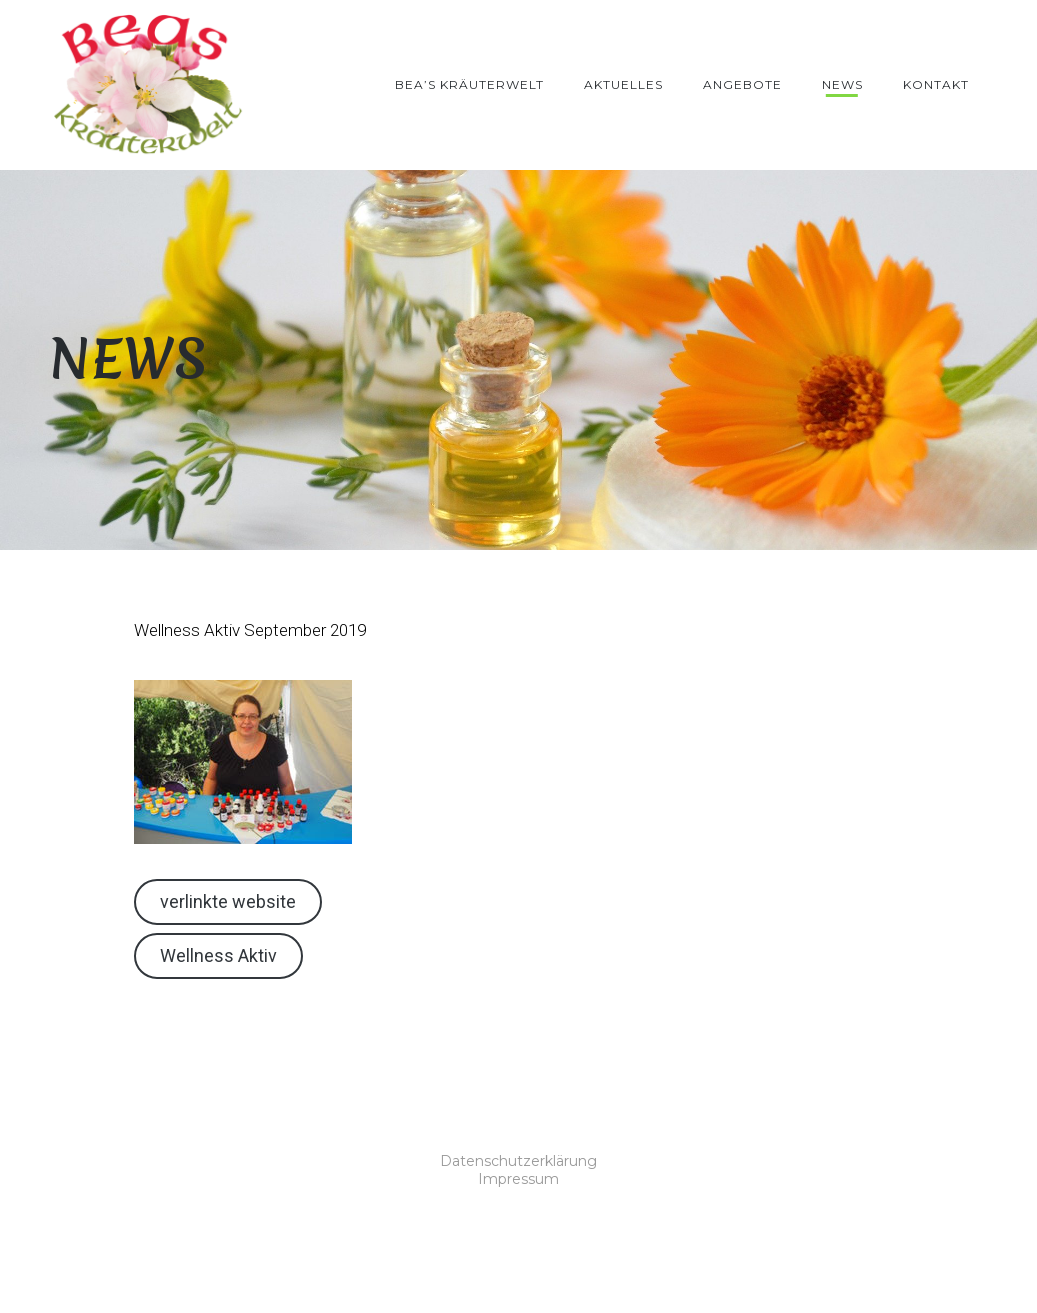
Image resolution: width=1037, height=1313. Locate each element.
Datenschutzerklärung (518, 1161)
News (842, 84)
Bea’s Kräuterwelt (469, 84)
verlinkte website (228, 901)
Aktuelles (623, 84)
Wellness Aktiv (218, 955)
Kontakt (936, 84)
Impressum (518, 1179)
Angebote (742, 84)
